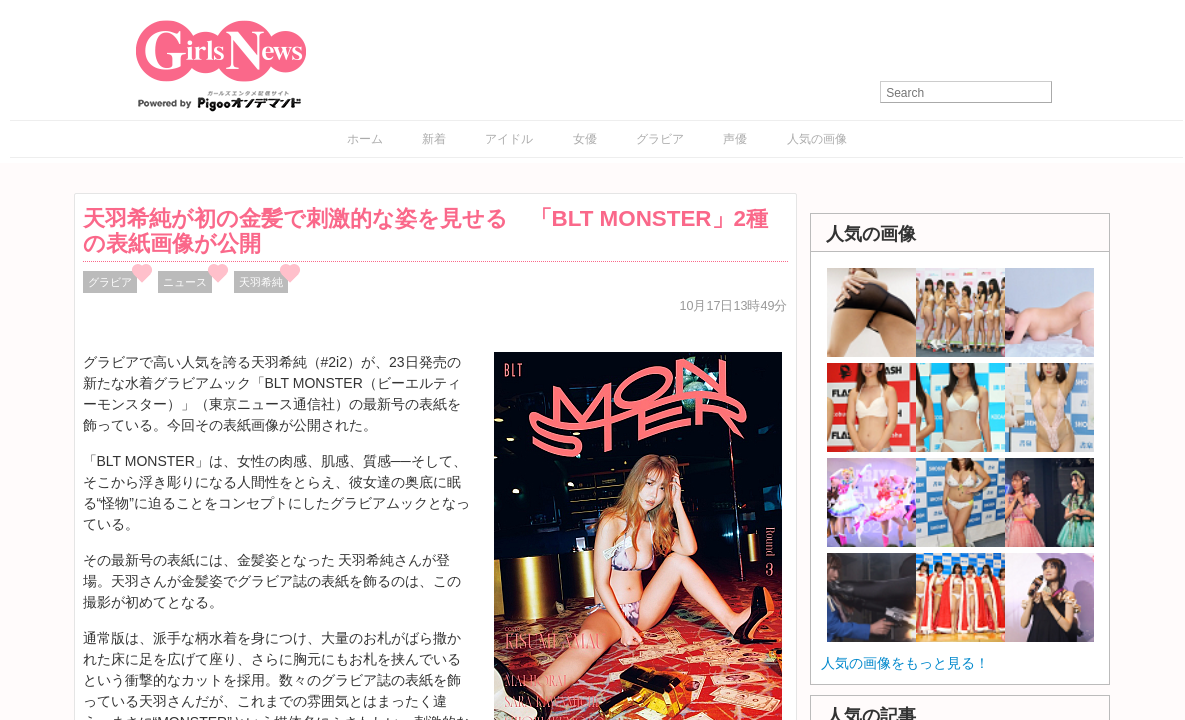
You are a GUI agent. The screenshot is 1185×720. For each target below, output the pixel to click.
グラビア (660, 139)
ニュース (185, 282)
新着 (434, 139)
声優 (735, 139)
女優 (585, 139)
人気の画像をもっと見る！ (905, 663)
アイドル (509, 139)
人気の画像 (817, 139)
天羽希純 (261, 282)
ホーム (365, 139)
